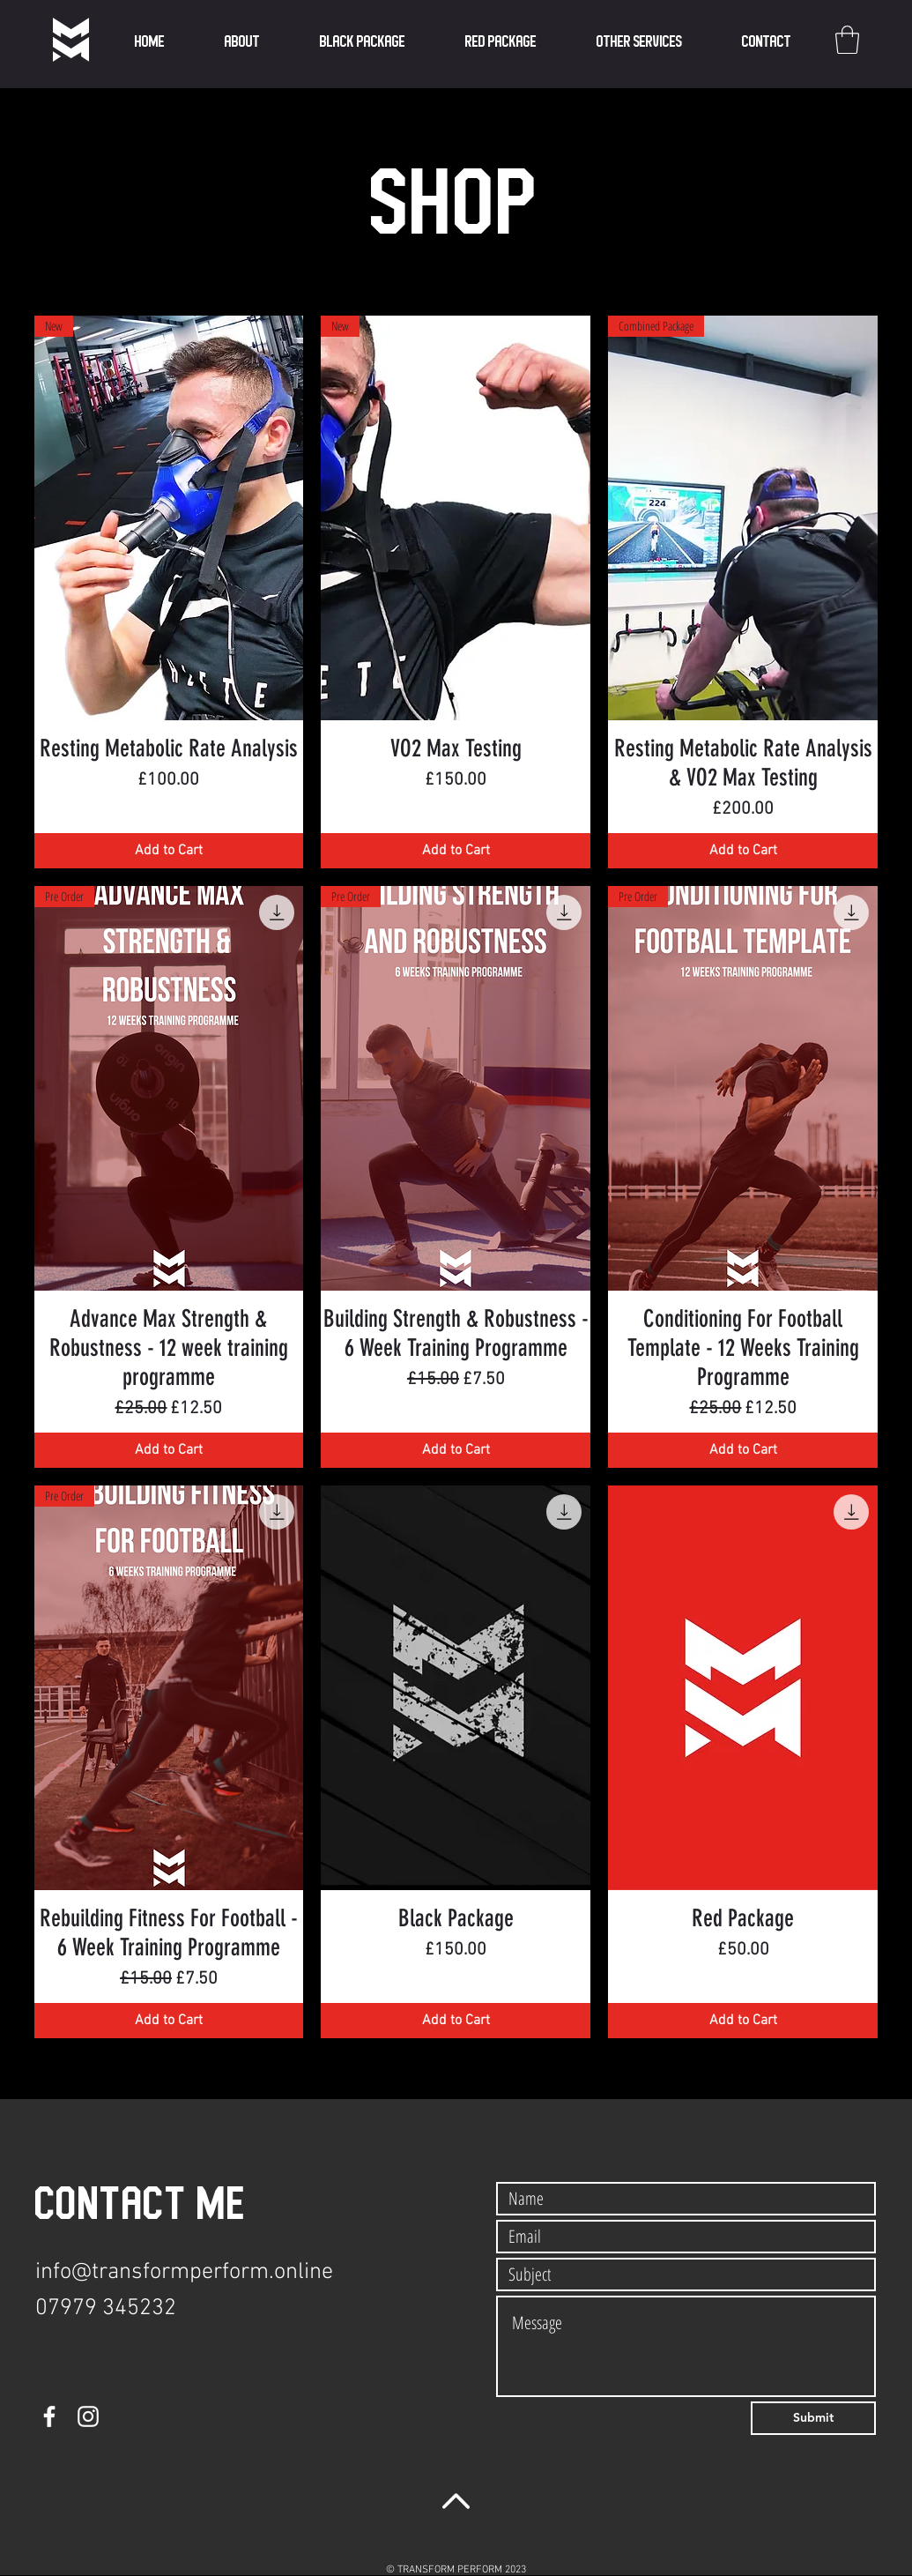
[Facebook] (49, 2416)
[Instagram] (88, 2416)
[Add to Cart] (169, 850)
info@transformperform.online (184, 2272)
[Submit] (813, 2418)
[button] (639, 42)
